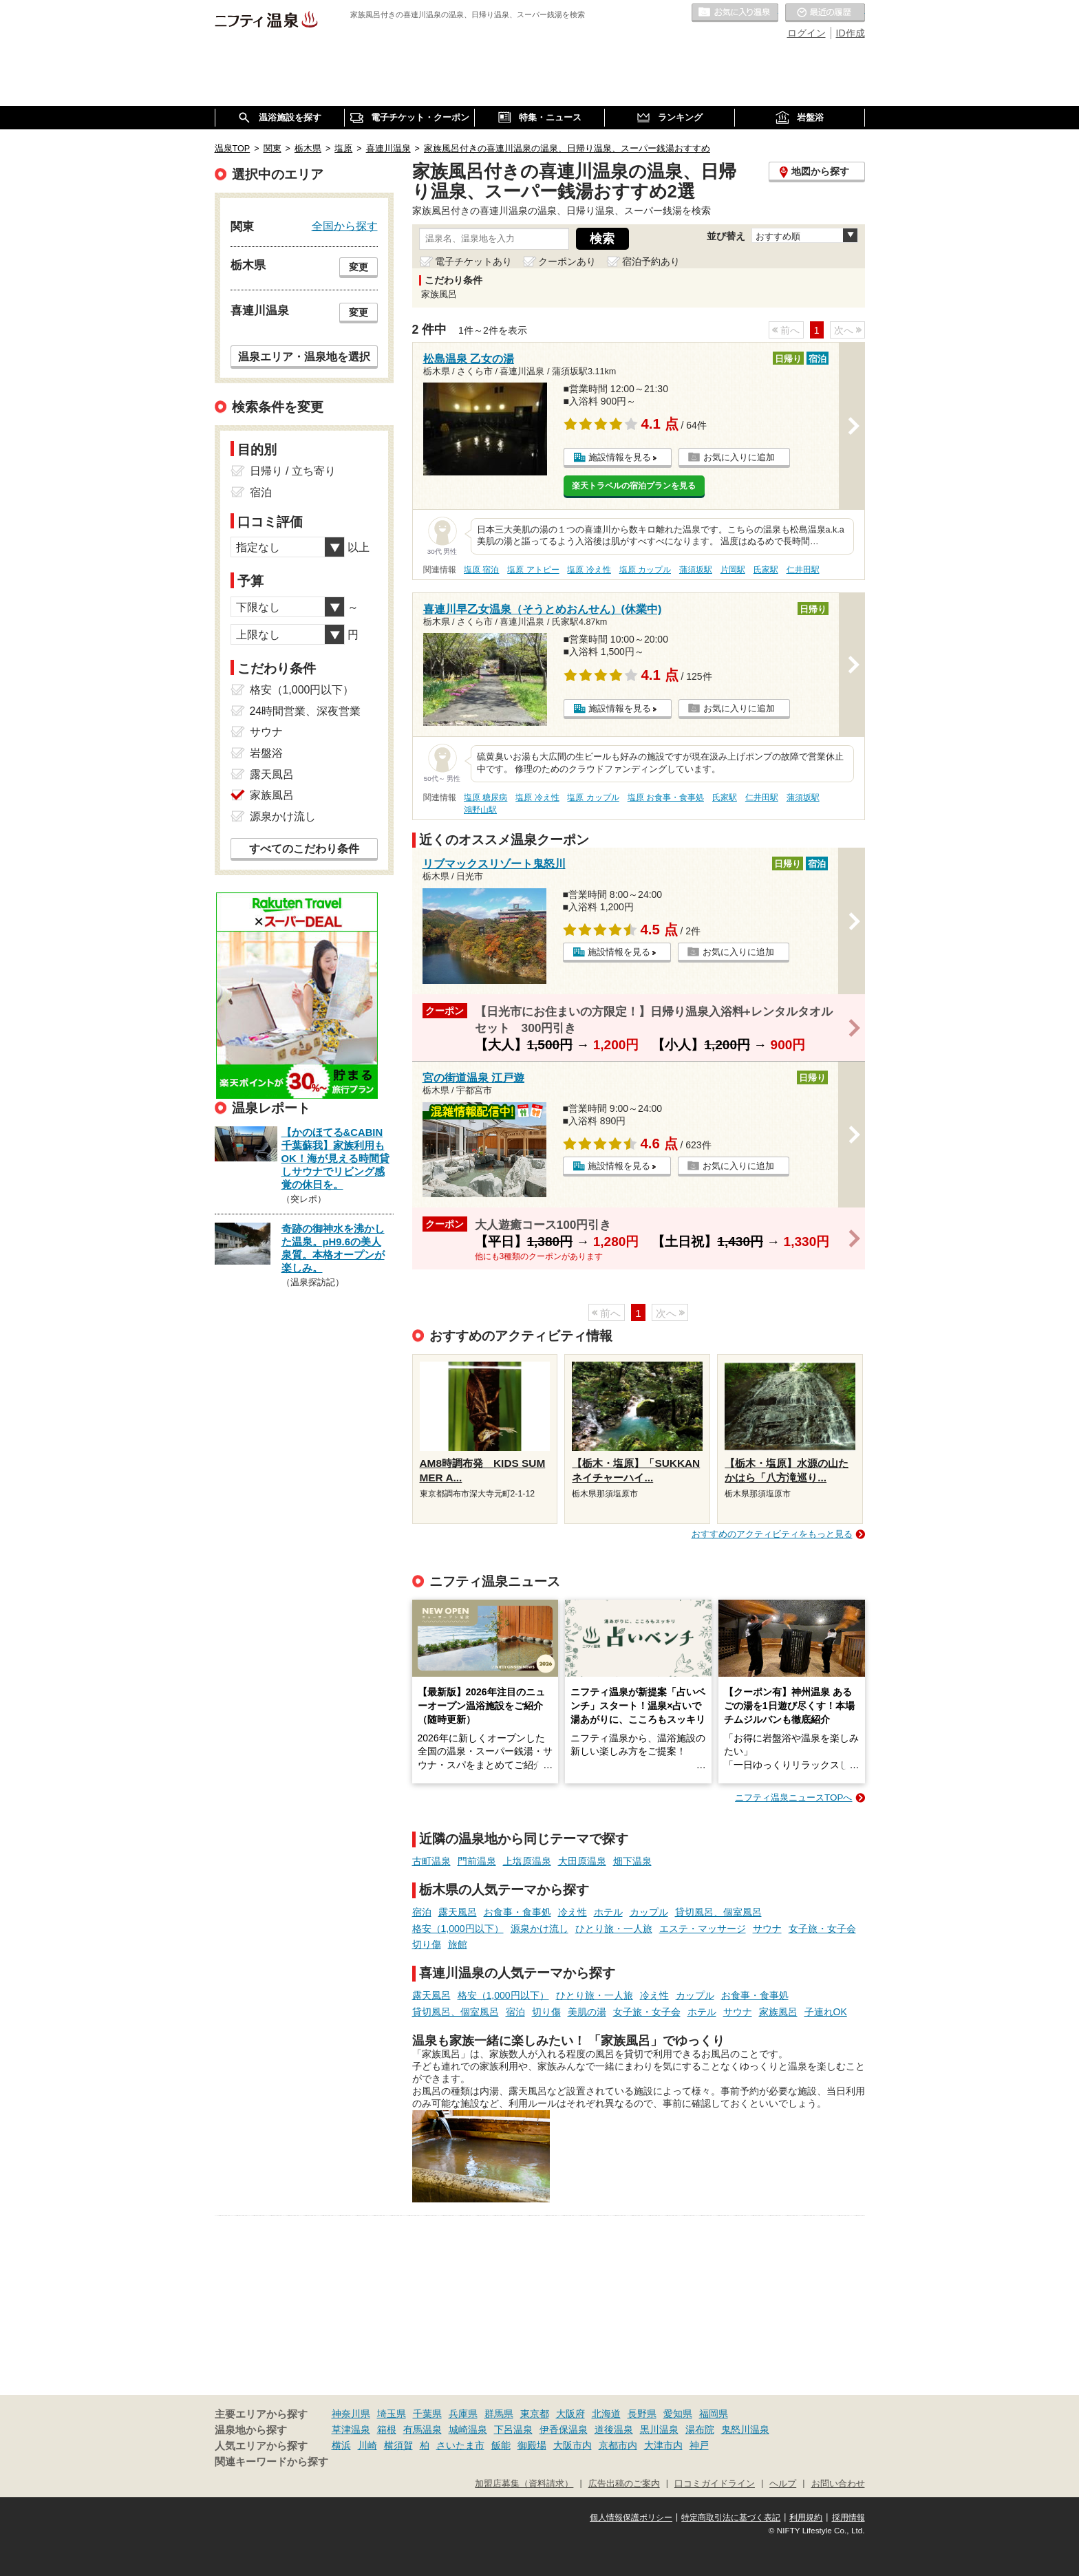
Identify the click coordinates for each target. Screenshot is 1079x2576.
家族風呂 (778, 2011)
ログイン (806, 33)
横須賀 (398, 2445)
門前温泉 (477, 1861)
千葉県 (427, 2413)
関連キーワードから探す (271, 2461)
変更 (358, 266)
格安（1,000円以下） (458, 1928)
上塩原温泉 (527, 1861)
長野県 (642, 2413)
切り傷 (426, 1944)
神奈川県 (351, 2413)
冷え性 (572, 1912)
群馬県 (498, 2413)
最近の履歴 (825, 13)
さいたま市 (460, 2445)
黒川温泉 (659, 2429)
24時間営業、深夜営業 (305, 711)
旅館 (457, 1944)
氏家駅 (766, 570)
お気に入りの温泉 (735, 13)
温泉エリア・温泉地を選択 (304, 356)
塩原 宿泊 (481, 570)
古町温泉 (431, 1861)
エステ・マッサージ (702, 1928)
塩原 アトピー (533, 570)
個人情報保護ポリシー (631, 2517)
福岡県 (713, 2413)
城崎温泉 (468, 2429)
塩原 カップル (645, 570)
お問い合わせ (838, 2484)
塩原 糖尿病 (485, 797)
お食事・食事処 (517, 1912)
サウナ (767, 1928)
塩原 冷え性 (588, 570)
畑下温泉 (632, 1861)
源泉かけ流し (539, 1928)
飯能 (501, 2445)
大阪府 (570, 2413)
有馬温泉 (422, 2429)
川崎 (367, 2445)
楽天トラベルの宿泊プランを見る (634, 486)
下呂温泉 (513, 2429)
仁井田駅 (803, 570)
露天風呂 (457, 1912)
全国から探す (345, 225)
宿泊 (421, 1912)
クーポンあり (567, 261)
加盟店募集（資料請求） (524, 2484)
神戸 (699, 2445)
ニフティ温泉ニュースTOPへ (793, 1797)
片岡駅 (732, 570)
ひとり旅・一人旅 (613, 1928)
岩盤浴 (266, 753)
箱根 (386, 2429)
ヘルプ (782, 2484)
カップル (649, 1912)
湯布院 (699, 2429)
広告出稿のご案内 (624, 2484)
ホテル (608, 1912)
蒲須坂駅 (695, 570)
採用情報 (848, 2517)
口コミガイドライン (714, 2484)
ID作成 (850, 33)
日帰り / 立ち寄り (293, 471)
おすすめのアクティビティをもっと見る (772, 1534)
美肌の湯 (587, 2011)
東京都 (534, 2413)
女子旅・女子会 (822, 1928)
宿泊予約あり (651, 261)
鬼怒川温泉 (745, 2429)
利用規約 (805, 2517)
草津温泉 (351, 2429)
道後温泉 (614, 2429)
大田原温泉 (582, 1861)
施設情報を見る (619, 457)
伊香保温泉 (564, 2429)
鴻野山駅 (480, 810)
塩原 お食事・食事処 (666, 797)
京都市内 (618, 2445)
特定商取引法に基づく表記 (730, 2517)
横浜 (341, 2445)
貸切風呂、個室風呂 (718, 1912)
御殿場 (531, 2445)
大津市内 (663, 2445)
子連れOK (825, 2011)
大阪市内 (572, 2445)
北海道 (606, 2413)
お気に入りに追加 (739, 457)
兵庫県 (463, 2413)
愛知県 (677, 2413)
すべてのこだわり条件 (304, 849)
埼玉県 (391, 2413)
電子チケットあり (473, 261)
